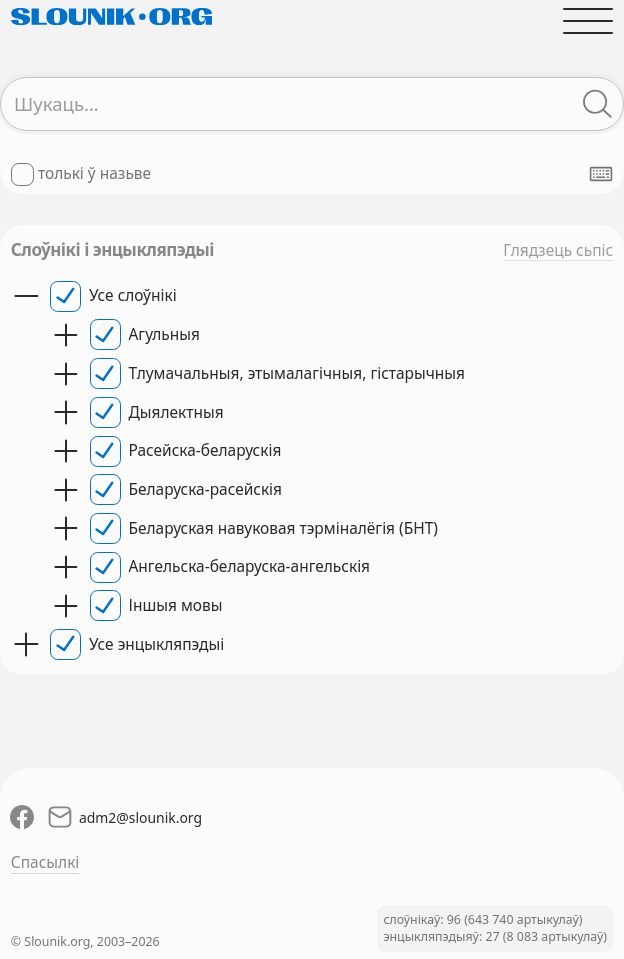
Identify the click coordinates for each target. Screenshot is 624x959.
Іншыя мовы (176, 605)
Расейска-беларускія (205, 450)
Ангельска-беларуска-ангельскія (250, 566)
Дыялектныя (176, 412)
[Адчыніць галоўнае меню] (588, 20)
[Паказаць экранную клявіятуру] (601, 174)
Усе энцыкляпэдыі (156, 644)
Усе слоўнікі (133, 295)
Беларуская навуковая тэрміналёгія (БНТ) (283, 528)
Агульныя (164, 334)
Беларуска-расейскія (206, 489)
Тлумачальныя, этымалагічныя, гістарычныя (297, 373)
